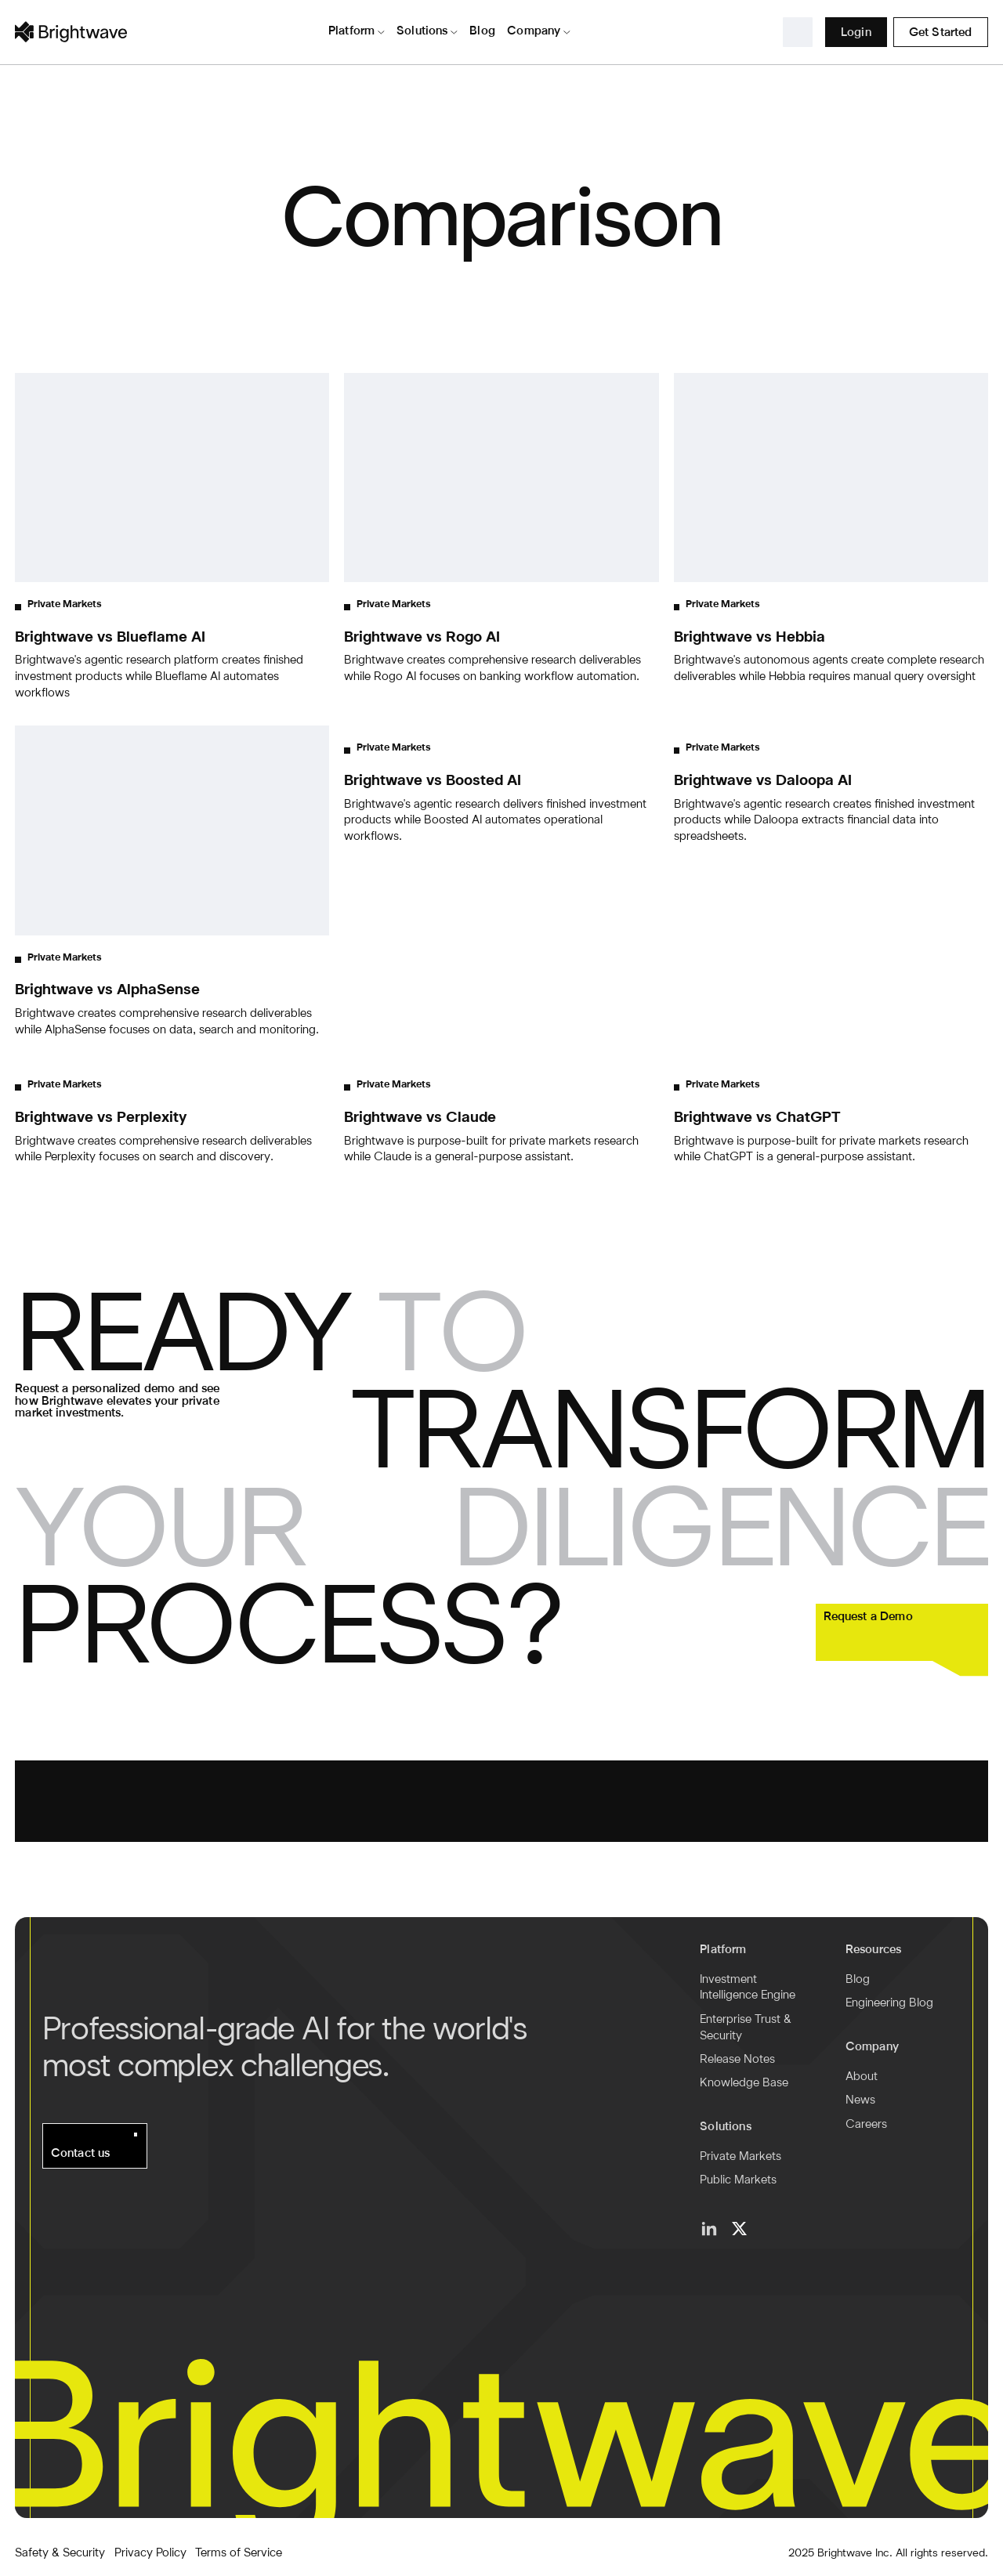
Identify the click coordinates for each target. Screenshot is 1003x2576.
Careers (866, 2124)
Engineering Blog (889, 2003)
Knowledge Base (744, 2083)
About (861, 2076)
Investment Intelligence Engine (747, 1988)
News (860, 2100)
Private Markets (740, 2156)
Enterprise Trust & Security (745, 2028)
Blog (857, 1979)
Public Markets (738, 2180)
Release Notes (737, 2059)
